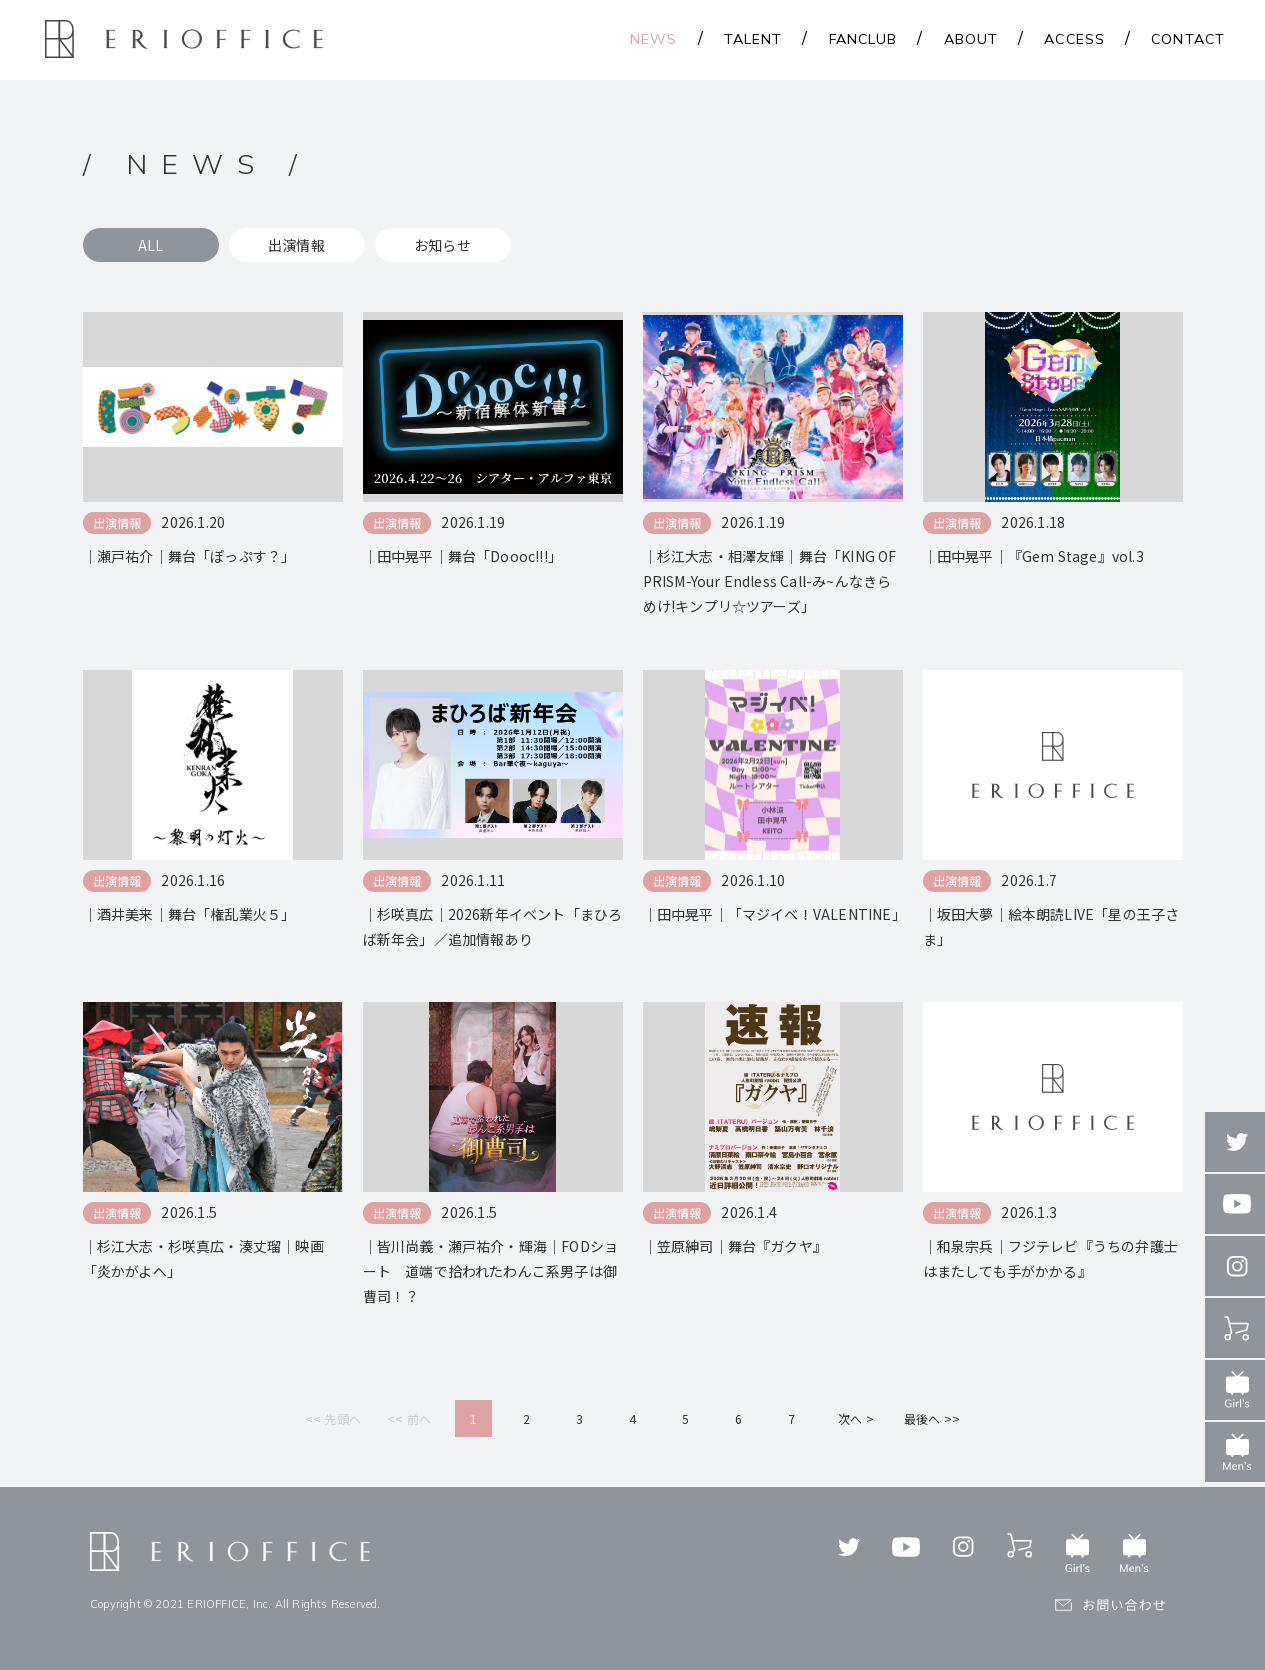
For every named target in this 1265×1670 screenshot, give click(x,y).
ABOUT (971, 39)
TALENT (753, 39)
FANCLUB (863, 39)
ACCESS (1074, 39)
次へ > (856, 1418)
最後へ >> (932, 1418)
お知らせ (442, 245)
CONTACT (1188, 39)
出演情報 (296, 245)
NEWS (653, 39)
